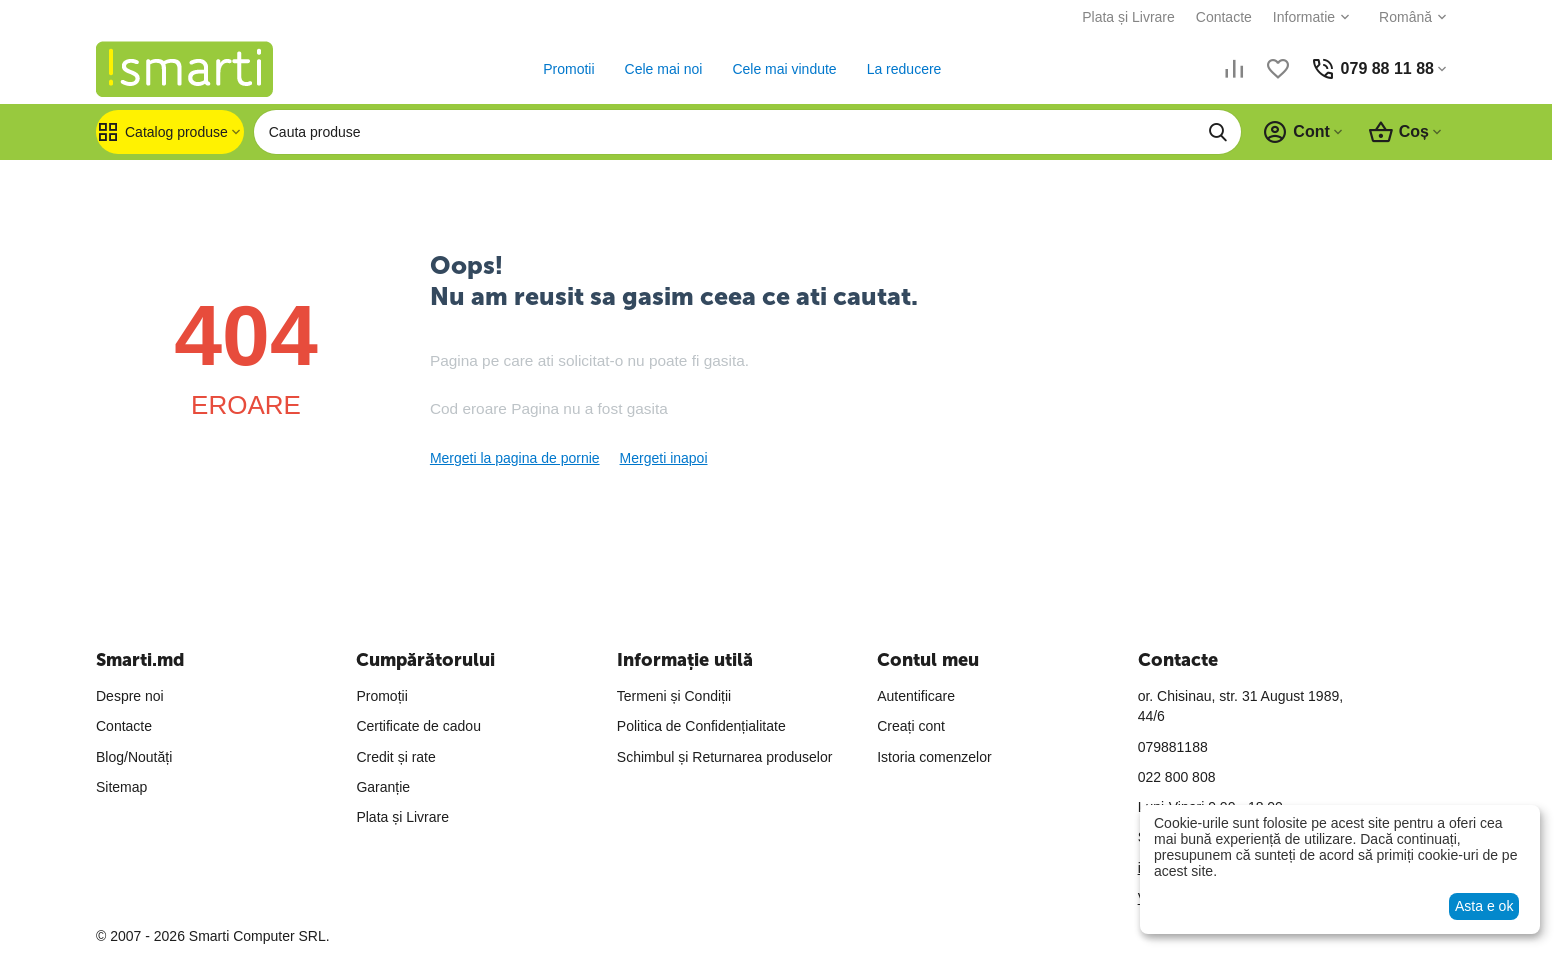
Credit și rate (395, 757)
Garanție (383, 787)
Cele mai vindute (784, 69)
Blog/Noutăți (134, 757)
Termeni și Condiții (674, 696)
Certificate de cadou (418, 726)
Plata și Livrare (1128, 17)
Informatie (1304, 17)
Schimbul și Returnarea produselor (725, 757)
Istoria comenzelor (934, 757)
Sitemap (121, 787)
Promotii (568, 69)
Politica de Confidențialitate (701, 726)
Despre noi (130, 696)
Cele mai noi (664, 69)
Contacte (1224, 17)
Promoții (381, 696)
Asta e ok (1484, 906)
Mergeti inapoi (664, 458)
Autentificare (916, 696)
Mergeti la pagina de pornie (515, 458)
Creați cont (911, 726)
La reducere (904, 69)
